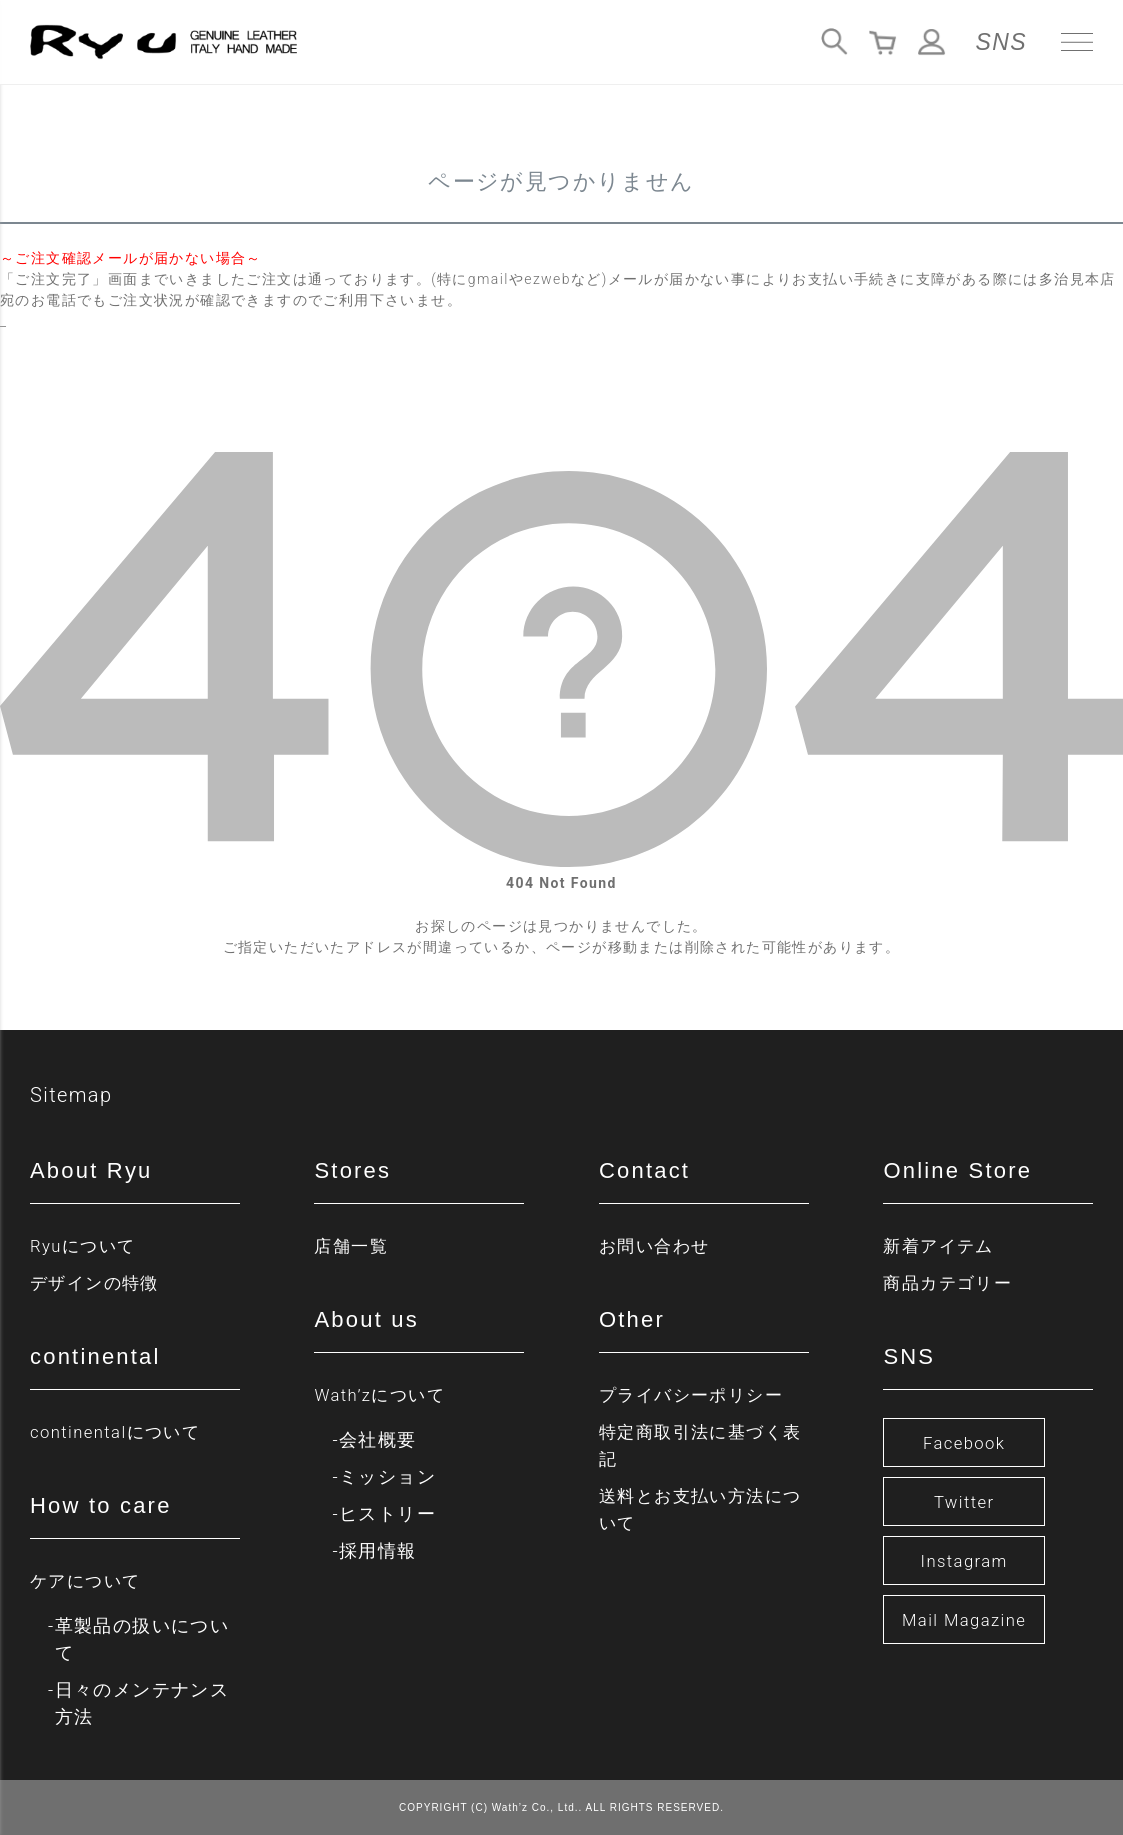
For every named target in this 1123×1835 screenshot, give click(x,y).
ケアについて (88, 1580)
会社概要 (378, 1439)
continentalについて (120, 1431)
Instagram (964, 1560)
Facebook (964, 1442)
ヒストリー (387, 1513)
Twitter (964, 1501)
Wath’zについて (383, 1394)
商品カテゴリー (951, 1282)
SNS (1002, 42)
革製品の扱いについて (142, 1639)
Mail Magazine (964, 1619)
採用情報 (378, 1550)
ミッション (387, 1476)
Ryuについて (86, 1245)
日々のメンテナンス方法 (142, 1703)
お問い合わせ (657, 1245)
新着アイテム (941, 1245)
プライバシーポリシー (696, 1394)
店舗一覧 (353, 1245)
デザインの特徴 (98, 1282)
